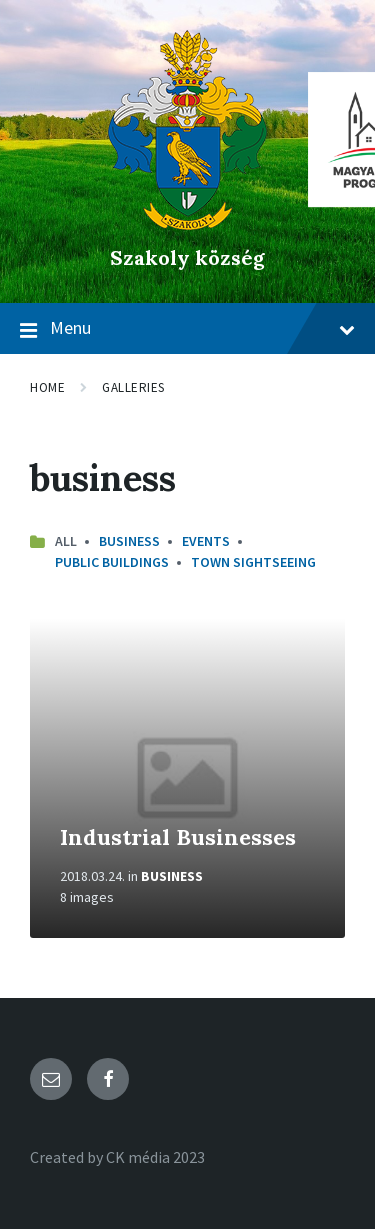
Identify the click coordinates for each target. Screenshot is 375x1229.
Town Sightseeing (253, 562)
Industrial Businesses (178, 837)
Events (206, 541)
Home (47, 387)
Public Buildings (112, 562)
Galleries (133, 387)
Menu (187, 329)
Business (129, 541)
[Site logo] (187, 224)
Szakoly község (187, 257)
